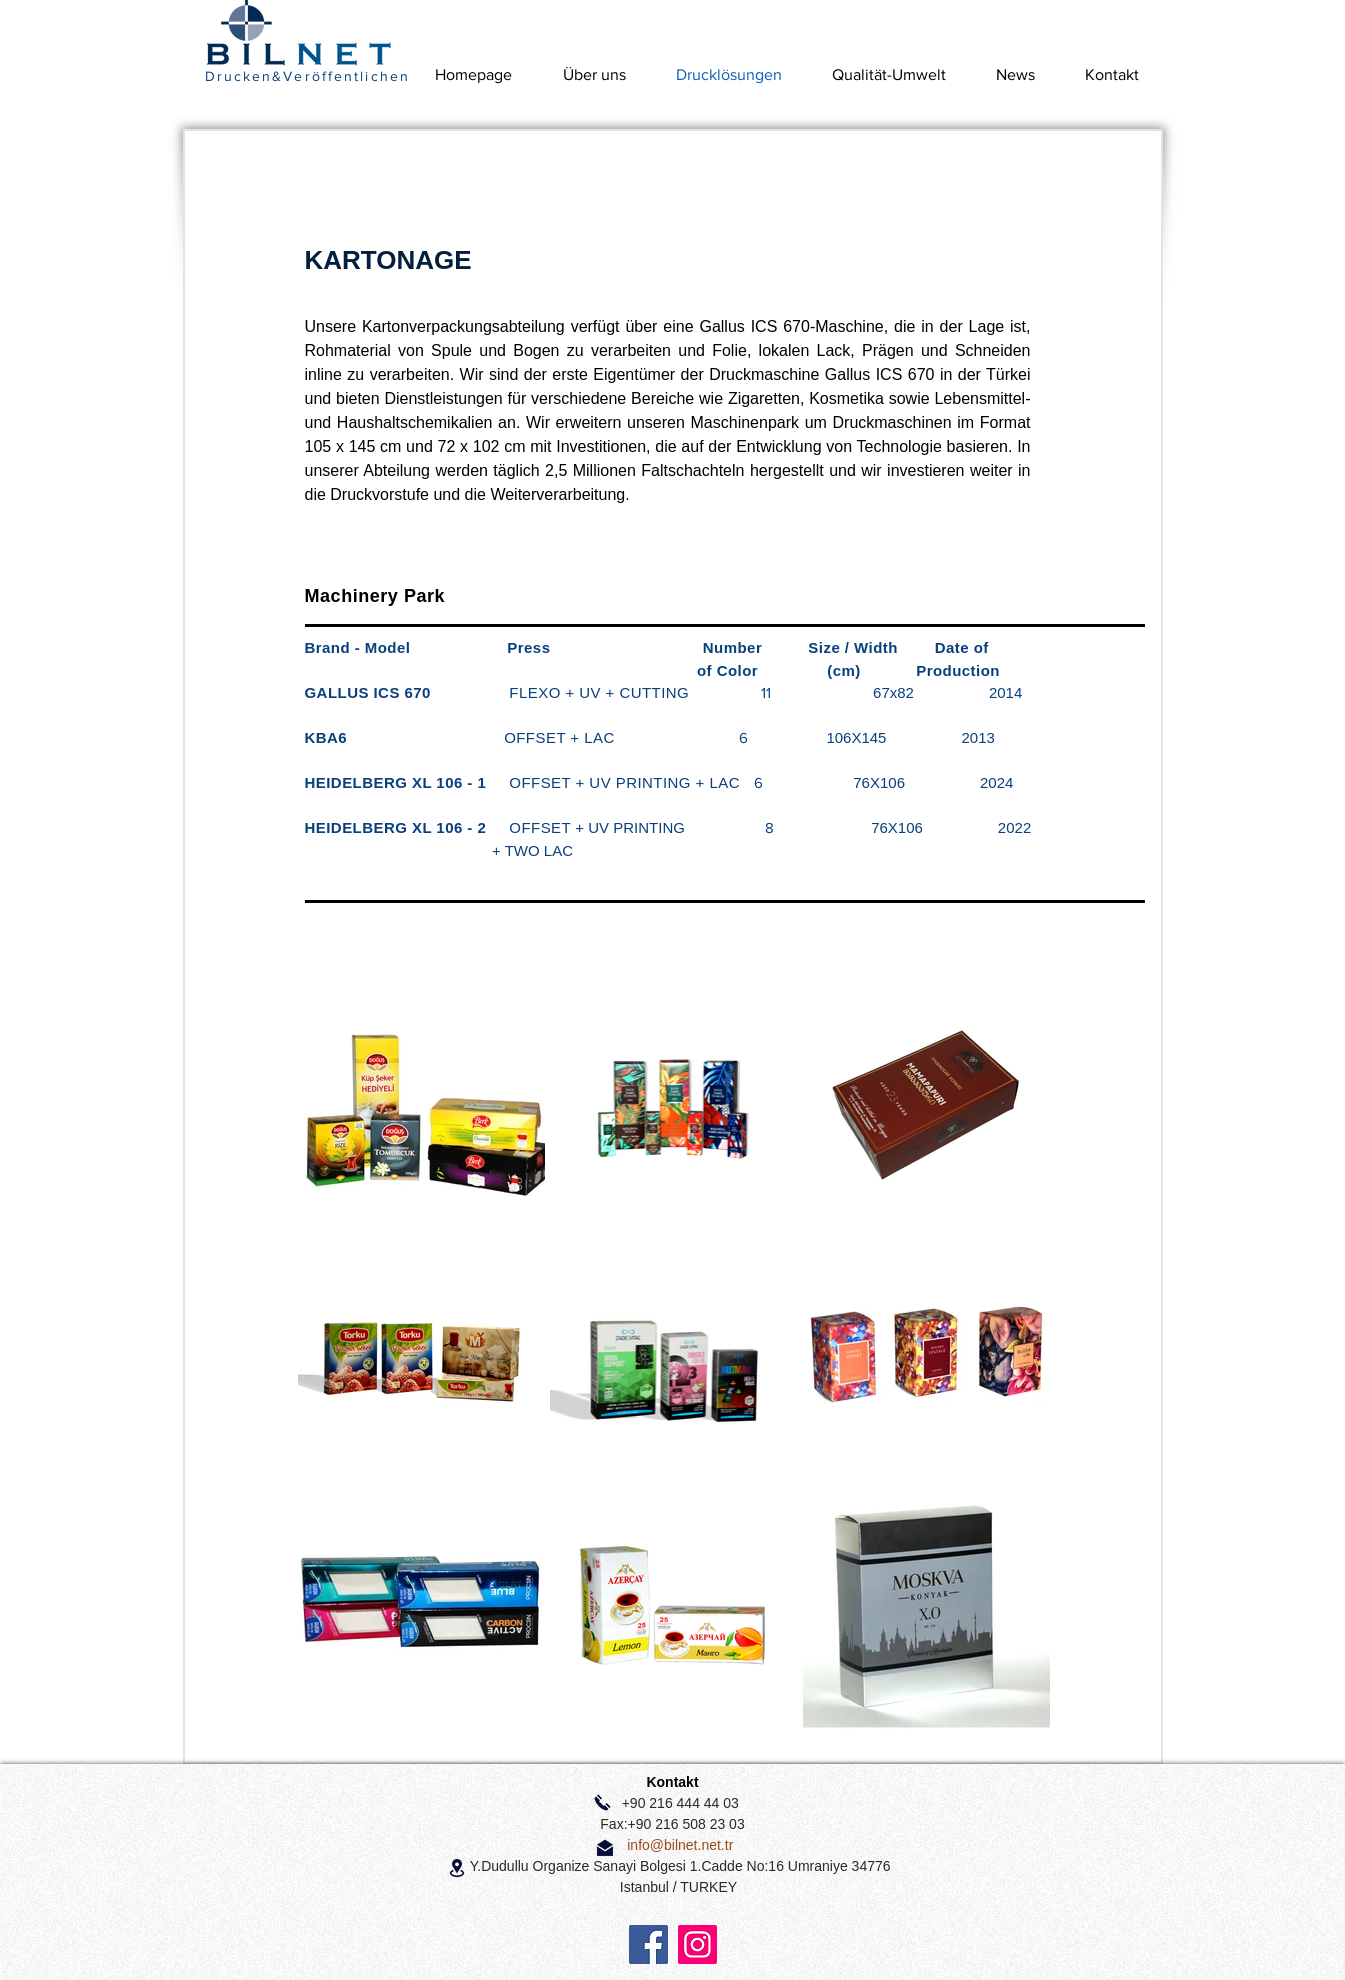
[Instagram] (697, 1944)
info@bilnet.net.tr (680, 1845)
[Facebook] (648, 1944)
